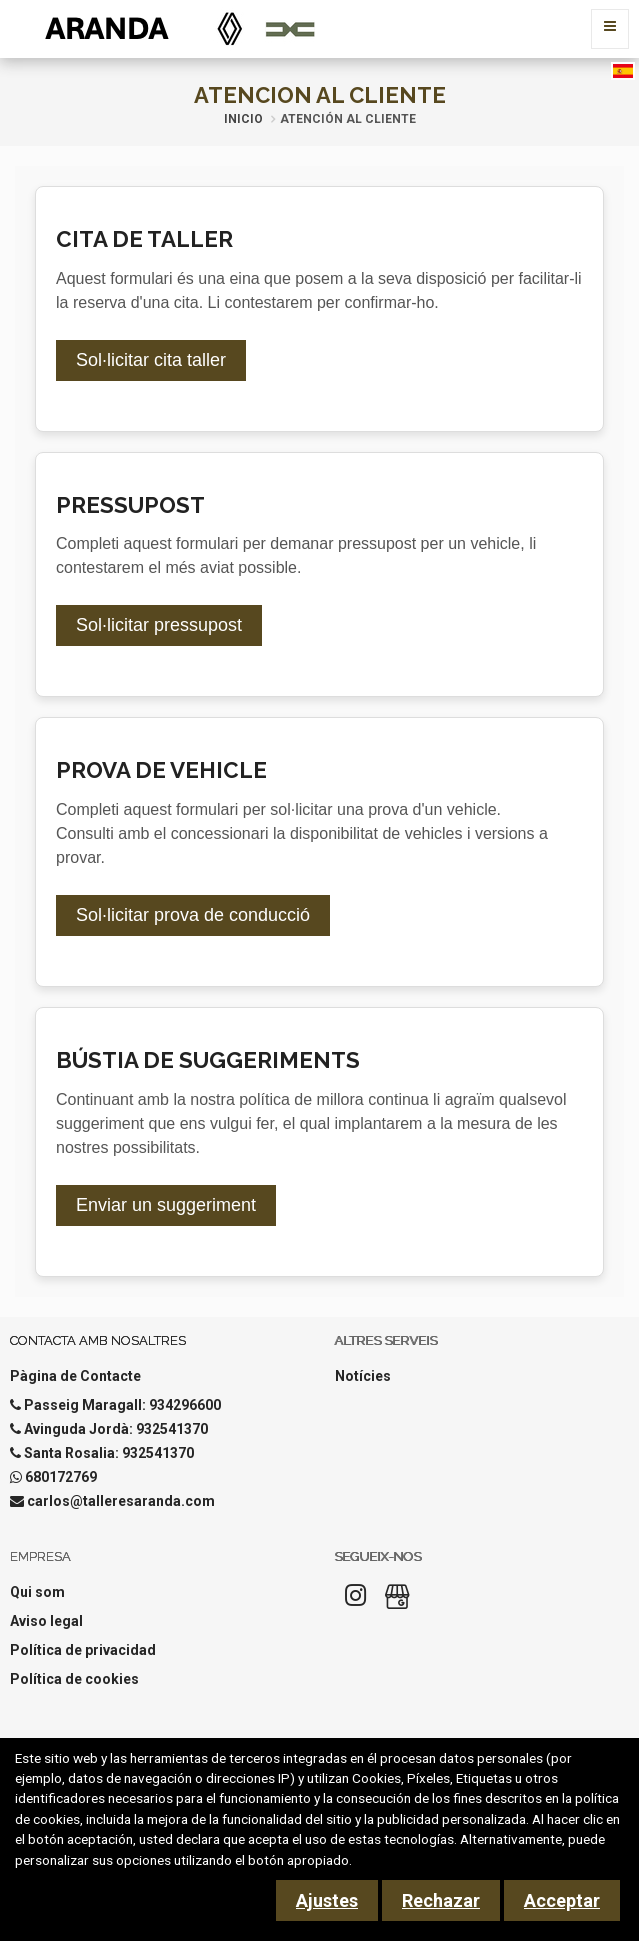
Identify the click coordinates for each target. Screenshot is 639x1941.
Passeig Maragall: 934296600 (122, 1405)
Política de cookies (74, 1679)
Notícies (363, 1376)
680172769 (61, 1477)
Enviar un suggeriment (166, 1205)
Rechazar (441, 1900)
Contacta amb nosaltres (98, 1340)
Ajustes (327, 1900)
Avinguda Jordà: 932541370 (116, 1429)
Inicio (243, 119)
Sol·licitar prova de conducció (193, 915)
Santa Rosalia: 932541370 (109, 1453)
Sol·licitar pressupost (159, 625)
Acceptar (562, 1900)
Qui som (37, 1592)
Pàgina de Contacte (75, 1376)
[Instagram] (356, 1601)
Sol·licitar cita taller (151, 360)
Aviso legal (46, 1621)
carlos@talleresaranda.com (121, 1501)
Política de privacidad (83, 1650)
